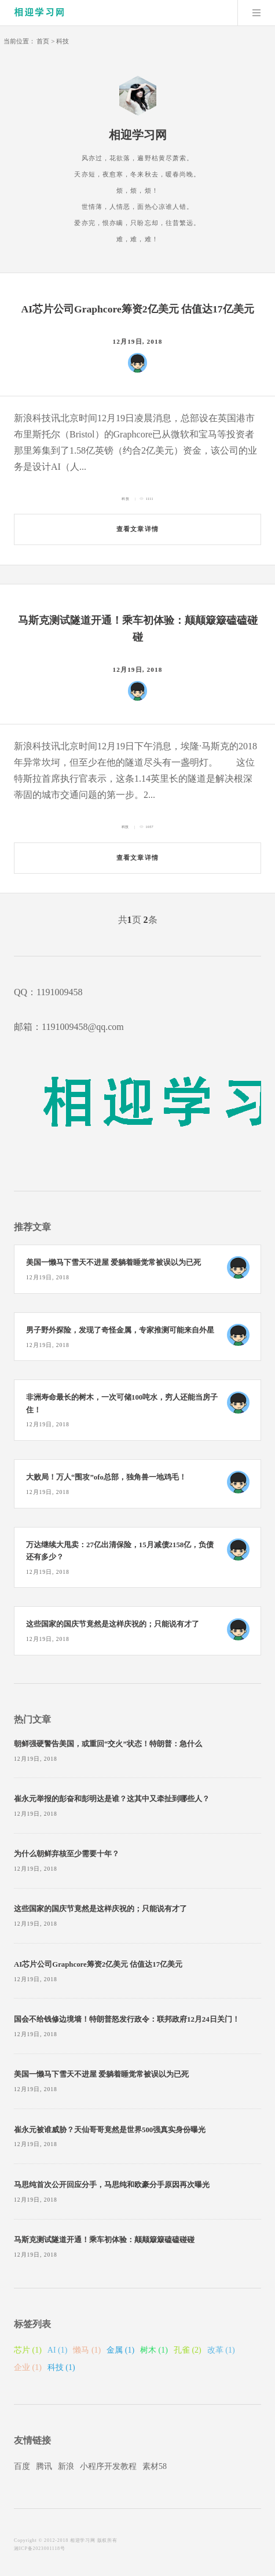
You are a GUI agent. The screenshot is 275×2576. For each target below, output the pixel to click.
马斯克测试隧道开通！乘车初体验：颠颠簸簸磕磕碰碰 (104, 2240)
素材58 (154, 2466)
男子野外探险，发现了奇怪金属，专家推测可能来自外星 (120, 1330)
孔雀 (187, 2350)
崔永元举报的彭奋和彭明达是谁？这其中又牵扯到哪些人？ (112, 1799)
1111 (149, 499)
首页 (42, 41)
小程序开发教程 (108, 2466)
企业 (28, 2367)
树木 (154, 2350)
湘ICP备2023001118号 (39, 2548)
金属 (120, 2350)
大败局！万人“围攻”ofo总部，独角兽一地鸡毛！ (106, 1477)
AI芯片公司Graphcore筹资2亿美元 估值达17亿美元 (137, 309)
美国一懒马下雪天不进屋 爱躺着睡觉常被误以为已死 (113, 1262)
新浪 (66, 2466)
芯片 (28, 2350)
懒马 (87, 2350)
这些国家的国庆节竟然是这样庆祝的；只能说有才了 (112, 1624)
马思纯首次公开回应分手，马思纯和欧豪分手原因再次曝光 (112, 2185)
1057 (150, 827)
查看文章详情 (137, 528)
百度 (22, 2466)
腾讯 (44, 2466)
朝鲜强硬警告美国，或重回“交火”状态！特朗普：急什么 (108, 1744)
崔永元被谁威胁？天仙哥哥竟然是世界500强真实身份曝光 (110, 2130)
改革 (221, 2350)
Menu (256, 12)
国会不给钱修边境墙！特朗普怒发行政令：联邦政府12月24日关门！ (127, 2019)
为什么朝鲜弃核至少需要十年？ (66, 1854)
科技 (62, 41)
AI (57, 2350)
